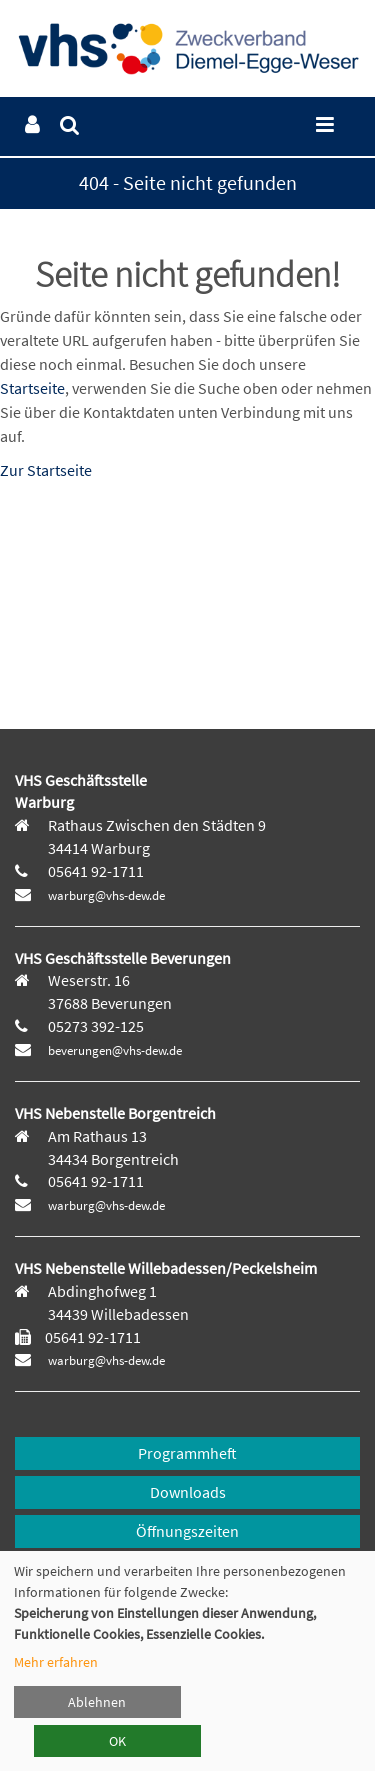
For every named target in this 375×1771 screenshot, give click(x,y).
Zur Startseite (46, 470)
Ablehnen (97, 1702)
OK (117, 1741)
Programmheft (187, 1453)
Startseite (32, 388)
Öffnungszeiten (187, 1531)
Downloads (188, 1492)
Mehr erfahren (56, 1662)
